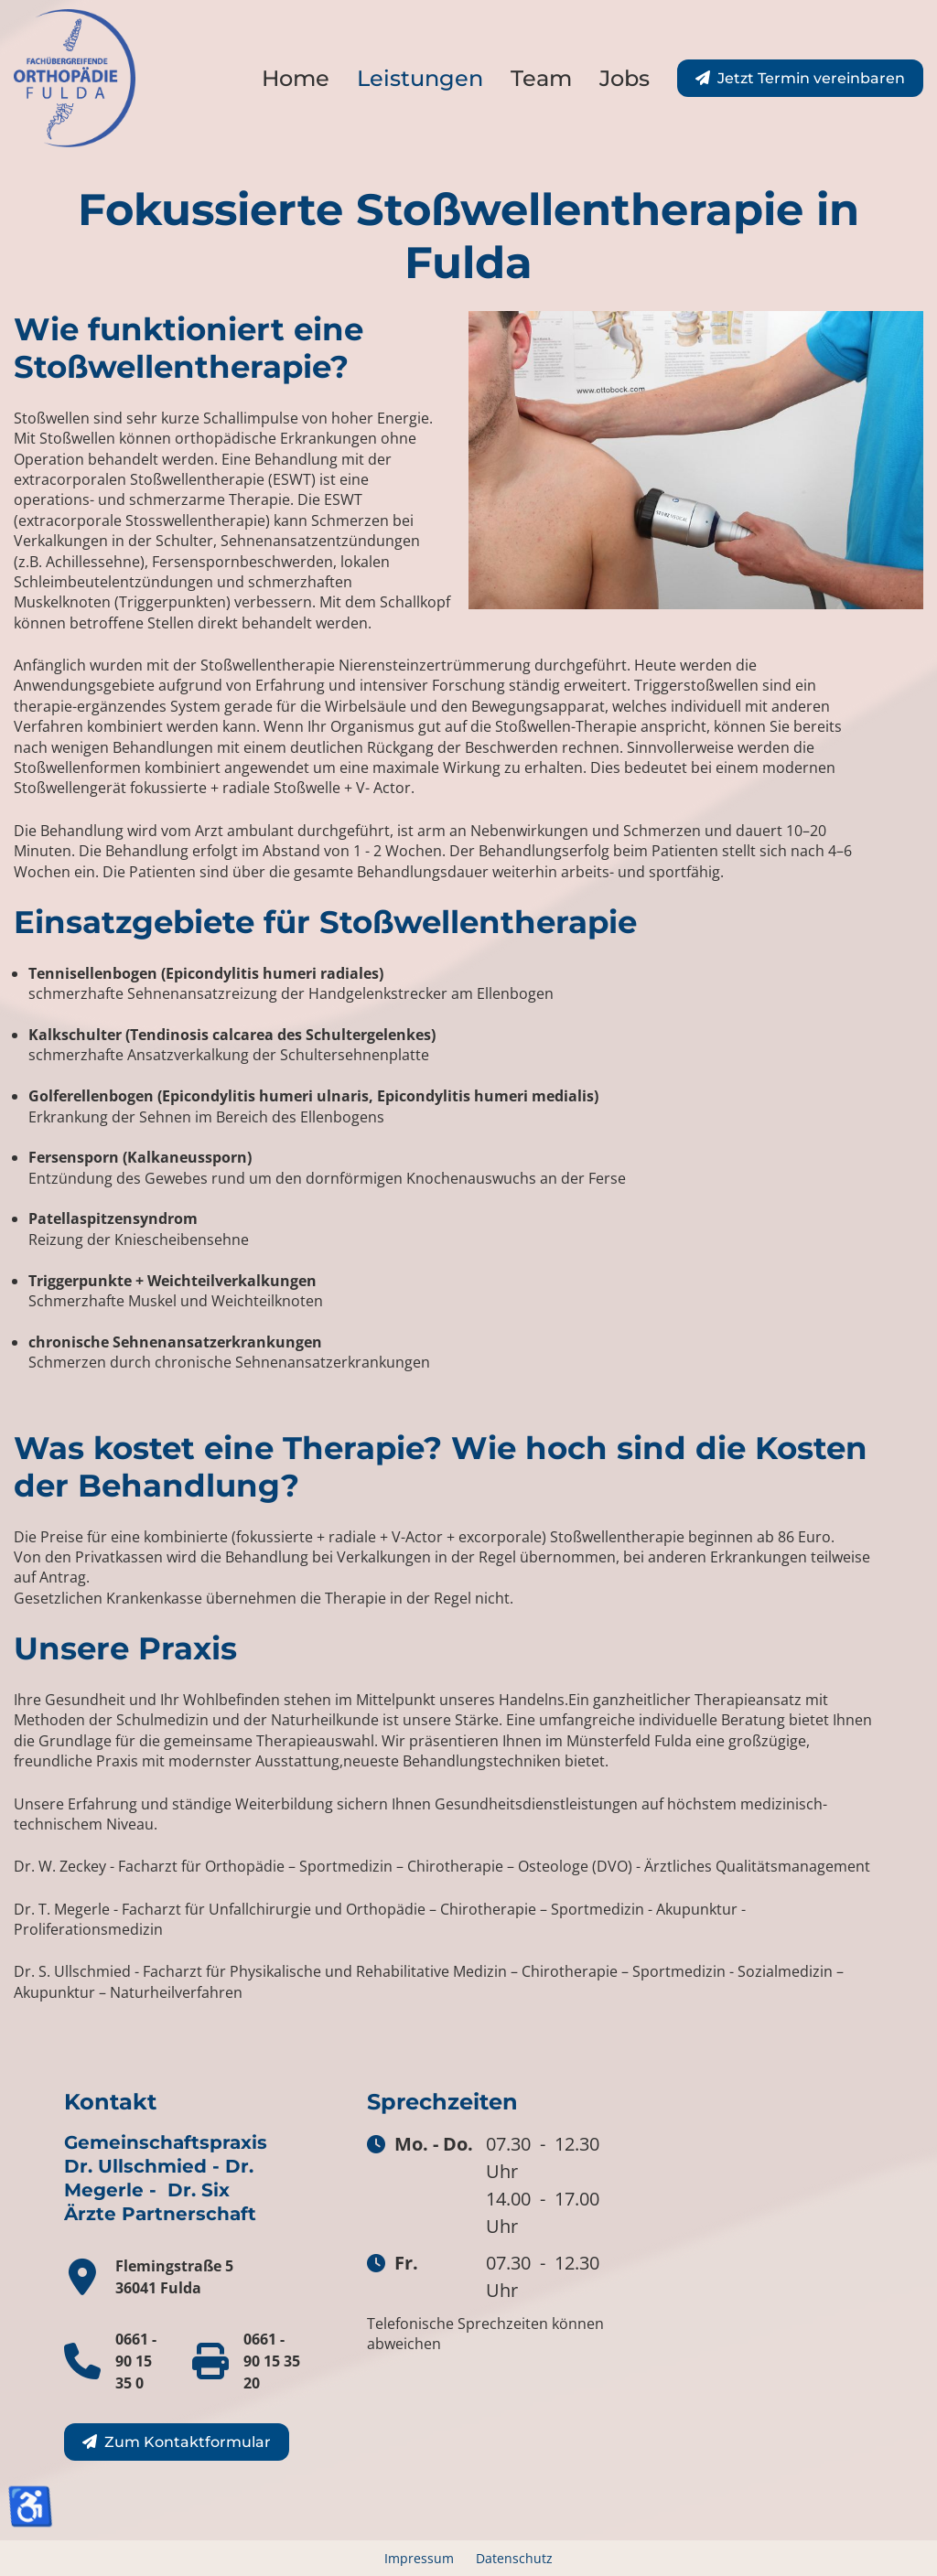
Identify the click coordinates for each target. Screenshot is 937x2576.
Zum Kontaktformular (187, 2442)
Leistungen (420, 78)
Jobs (624, 78)
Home (295, 78)
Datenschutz (514, 2558)
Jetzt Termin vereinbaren (811, 78)
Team (541, 78)
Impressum (419, 2558)
